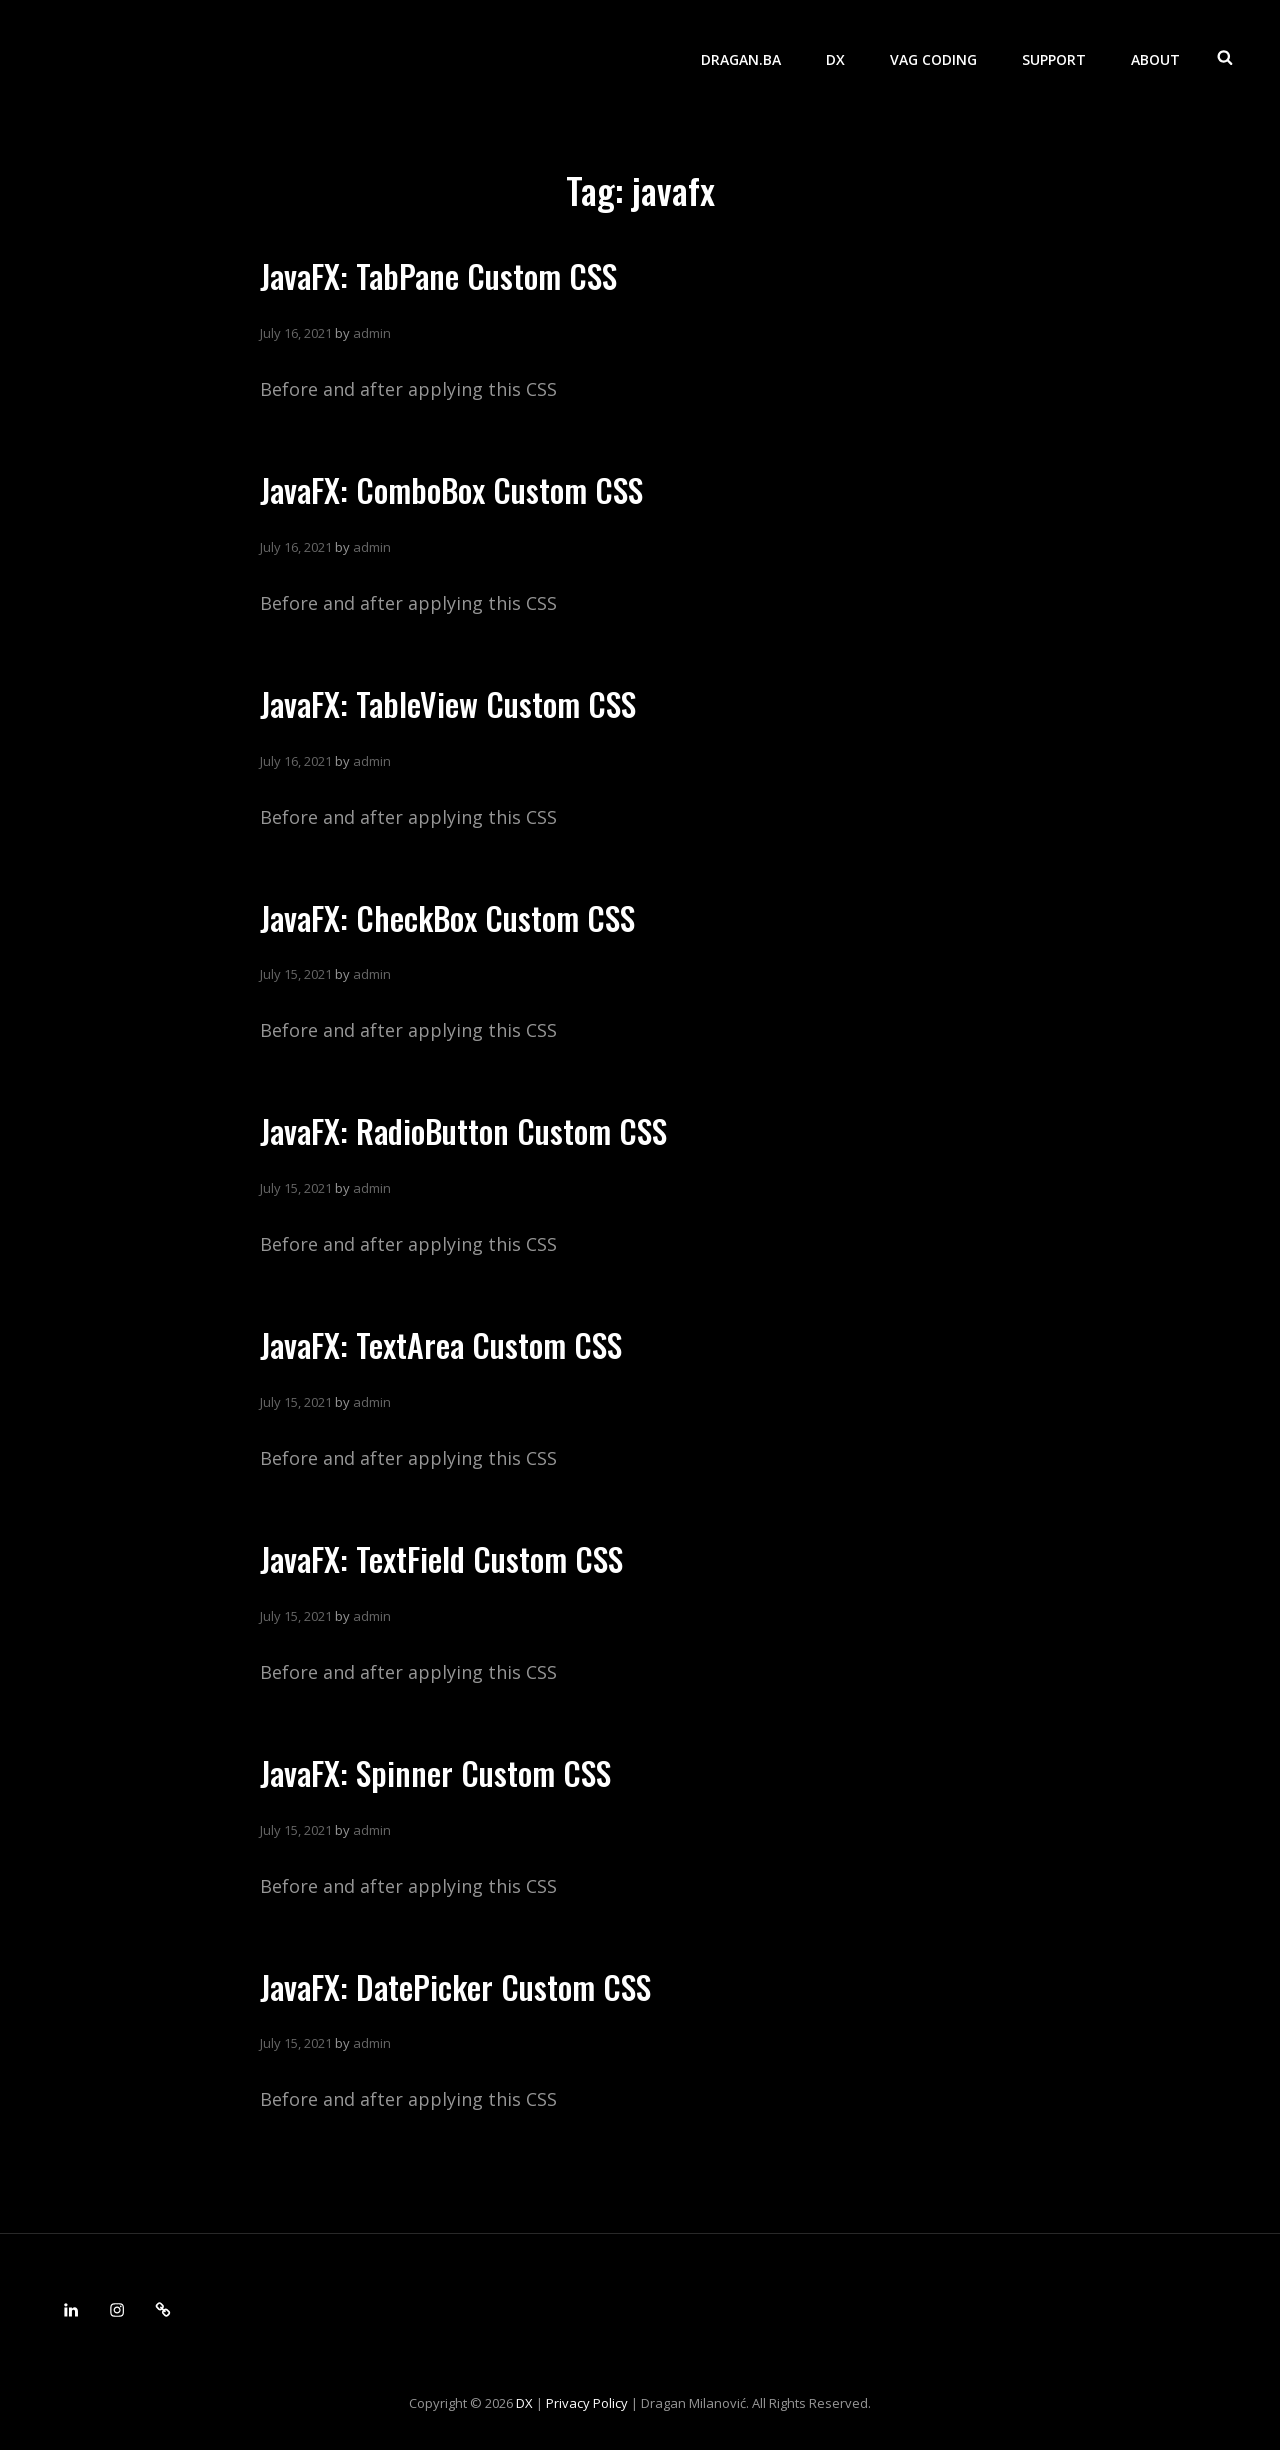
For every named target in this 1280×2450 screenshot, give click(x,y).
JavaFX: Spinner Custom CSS (435, 1772)
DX (835, 55)
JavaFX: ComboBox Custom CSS (451, 489)
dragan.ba (741, 55)
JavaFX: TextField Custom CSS (441, 1558)
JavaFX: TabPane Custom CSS (438, 275)
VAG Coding (933, 55)
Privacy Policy (587, 2403)
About (1155, 55)
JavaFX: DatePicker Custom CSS (455, 1986)
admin (372, 333)
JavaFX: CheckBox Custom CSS (447, 917)
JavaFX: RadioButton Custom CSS (463, 1130)
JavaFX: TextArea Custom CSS (441, 1344)
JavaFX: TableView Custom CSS (448, 703)
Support (1054, 55)
